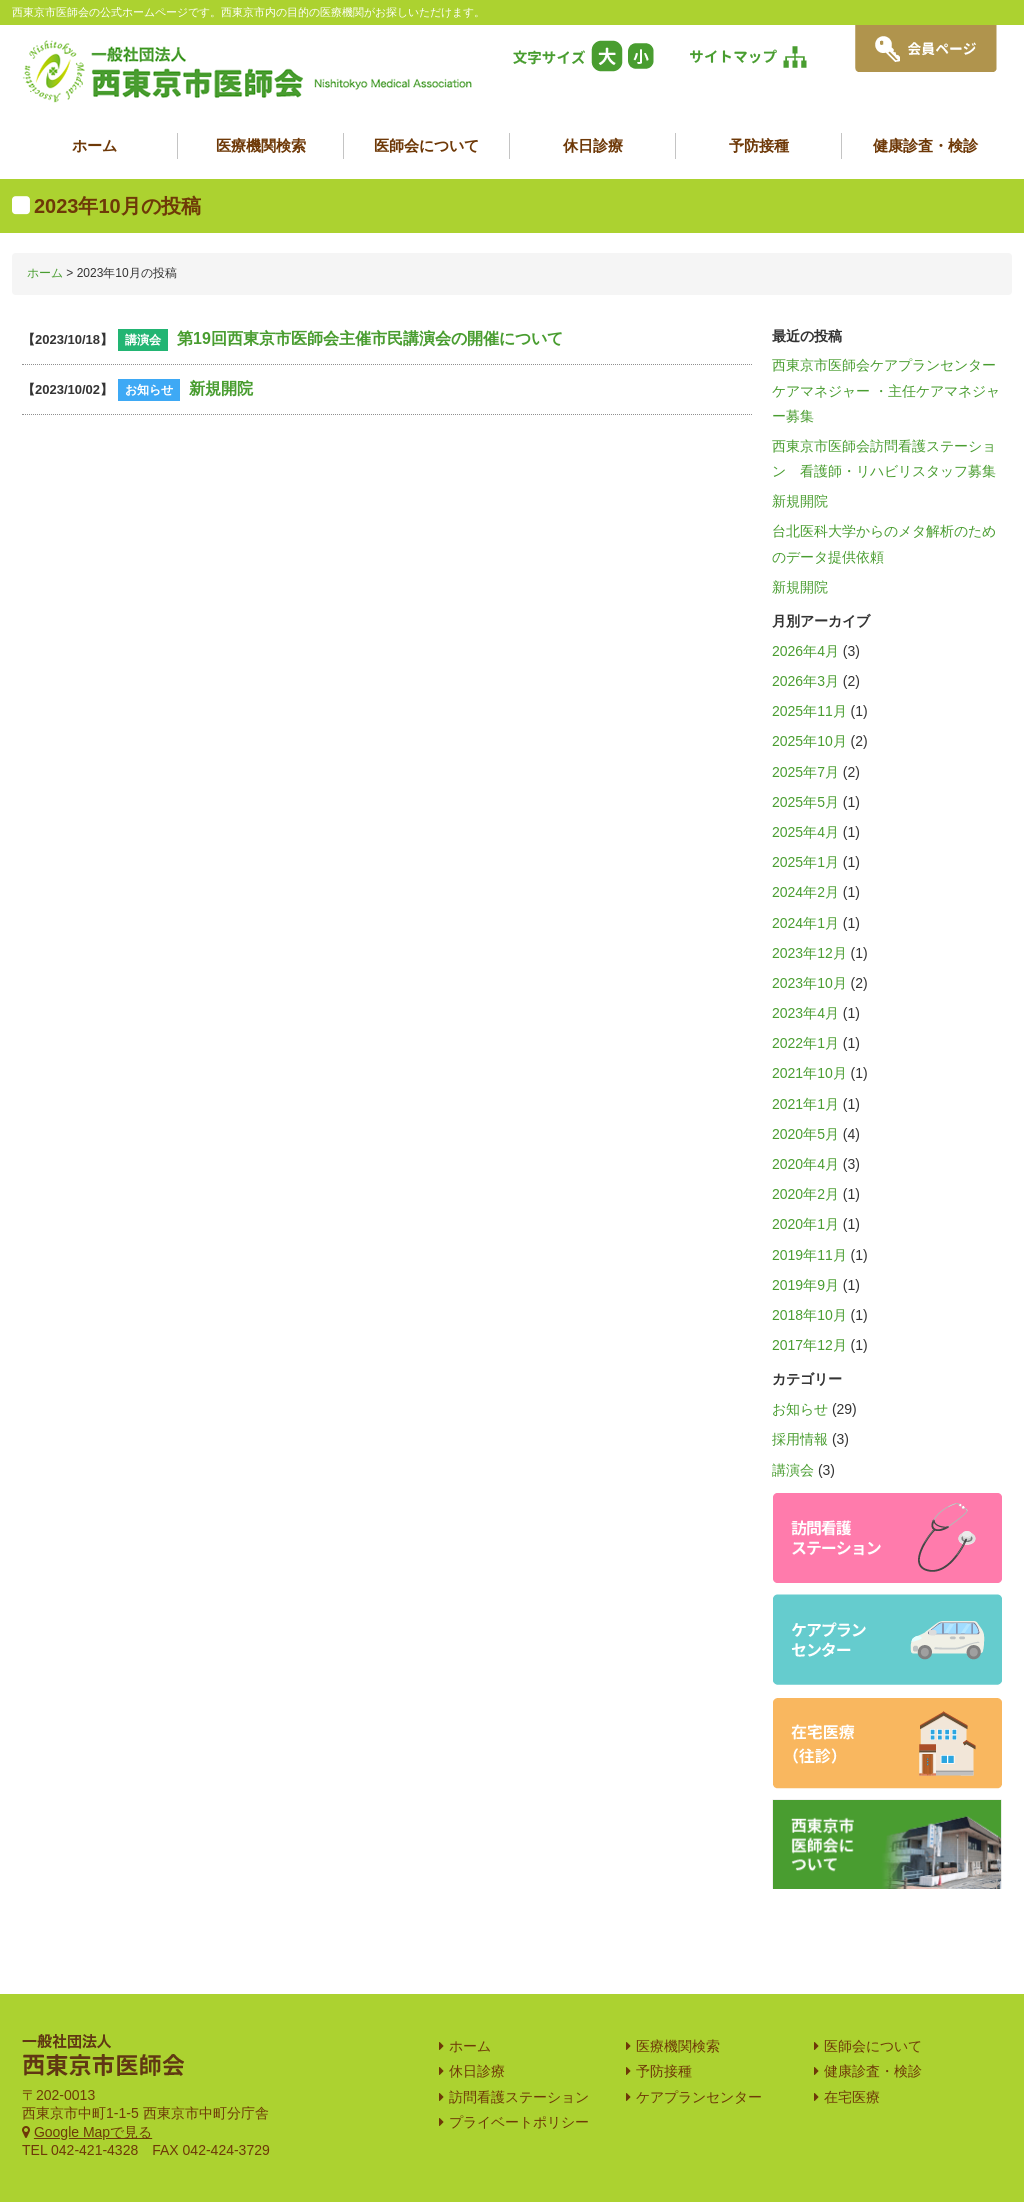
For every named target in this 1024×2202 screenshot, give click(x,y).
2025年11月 (809, 711)
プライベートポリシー (519, 2067)
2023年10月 (809, 983)
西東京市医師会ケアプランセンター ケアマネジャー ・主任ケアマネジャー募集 (891, 390)
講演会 (793, 1470)
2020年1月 (805, 1224)
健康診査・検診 (925, 145)
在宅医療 (852, 2042)
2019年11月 (809, 1255)
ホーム (94, 145)
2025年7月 (805, 772)
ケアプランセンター (699, 2042)
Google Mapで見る (93, 2077)
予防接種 (759, 145)
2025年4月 (805, 832)
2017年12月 (809, 1345)
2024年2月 (805, 892)
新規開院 (221, 388)
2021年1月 (805, 1104)
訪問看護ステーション (519, 2042)
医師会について (426, 145)
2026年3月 (805, 681)
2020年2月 (805, 1194)
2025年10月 (809, 741)
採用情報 (800, 1439)
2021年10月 (809, 1073)
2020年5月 (805, 1134)
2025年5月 (805, 802)
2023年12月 (809, 953)
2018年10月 (809, 1315)
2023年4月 (805, 1013)
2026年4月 (805, 651)
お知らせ (800, 1409)
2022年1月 (805, 1043)
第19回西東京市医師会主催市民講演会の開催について (370, 338)
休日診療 (593, 145)
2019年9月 (805, 1285)
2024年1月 (805, 923)
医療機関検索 (261, 145)
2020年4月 (805, 1164)
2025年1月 (805, 862)
